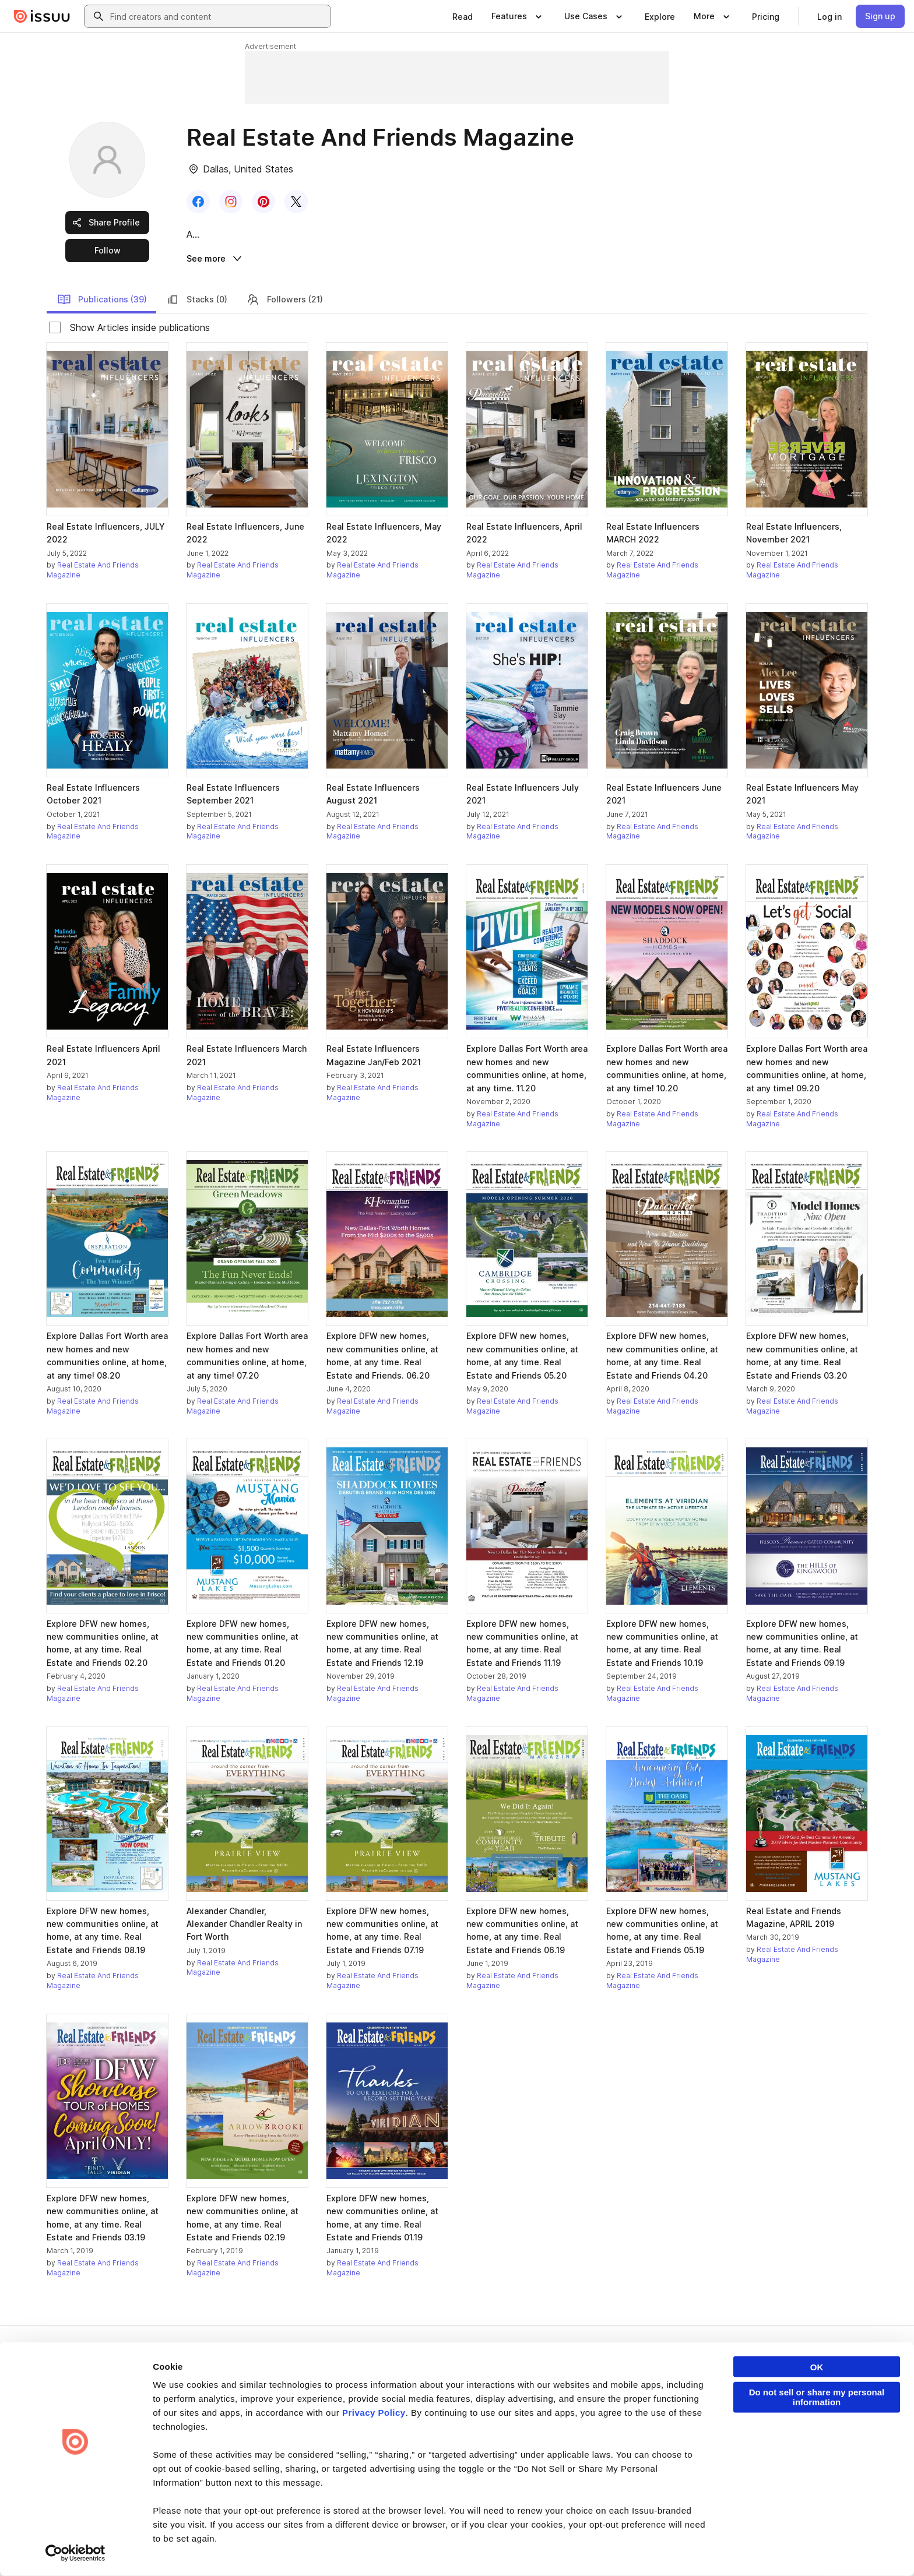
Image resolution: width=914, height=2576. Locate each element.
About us (479, 2380)
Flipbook (615, 2419)
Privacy (100, 2548)
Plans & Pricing (489, 2419)
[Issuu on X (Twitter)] (755, 2548)
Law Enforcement (156, 2548)
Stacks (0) (196, 301)
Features (615, 2400)
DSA (310, 2548)
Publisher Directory (769, 2400)
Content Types (625, 2380)
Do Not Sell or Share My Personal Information (460, 2549)
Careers (478, 2400)
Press (474, 2439)
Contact (477, 2459)
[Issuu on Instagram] (802, 2548)
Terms (62, 2548)
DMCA (278, 2548)
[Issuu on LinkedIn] (709, 2548)
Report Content (227, 2548)
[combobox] (218, 16)
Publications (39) (102, 301)
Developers (757, 2380)
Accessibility (353, 2548)
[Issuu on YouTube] (849, 2548)
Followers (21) (284, 301)
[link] (462, 16)
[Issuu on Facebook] (662, 2548)
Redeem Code (761, 2419)
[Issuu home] (42, 16)
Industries (617, 2439)
